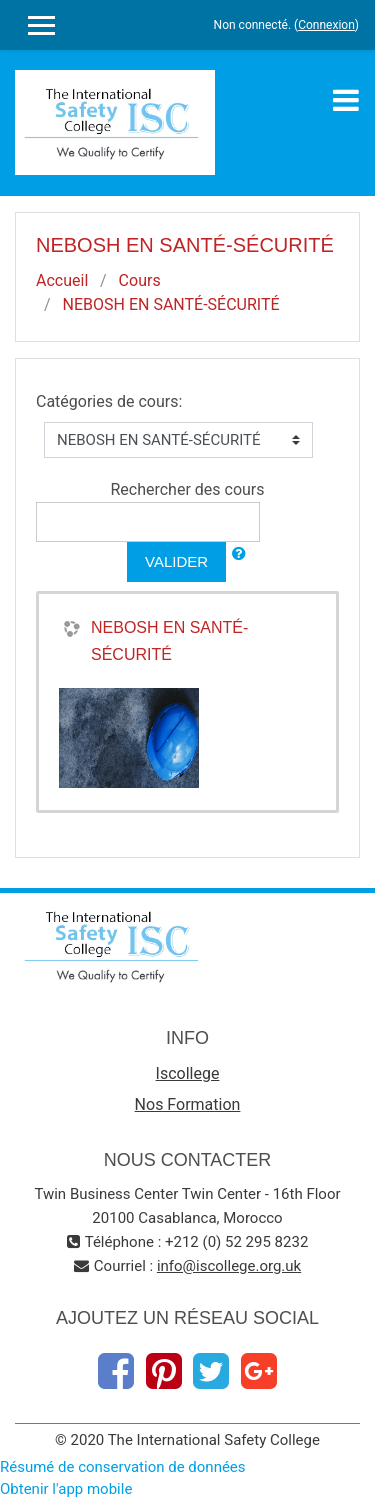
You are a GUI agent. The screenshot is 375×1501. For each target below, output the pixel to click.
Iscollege (188, 1073)
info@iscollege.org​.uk (229, 1266)
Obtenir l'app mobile (66, 1489)
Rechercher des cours (187, 489)
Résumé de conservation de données (123, 1467)
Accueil (62, 280)
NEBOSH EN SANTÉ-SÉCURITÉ (171, 304)
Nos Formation (188, 1104)
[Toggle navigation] (346, 100)
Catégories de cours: (109, 401)
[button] (239, 554)
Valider (176, 561)
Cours (140, 280)
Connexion (326, 25)
